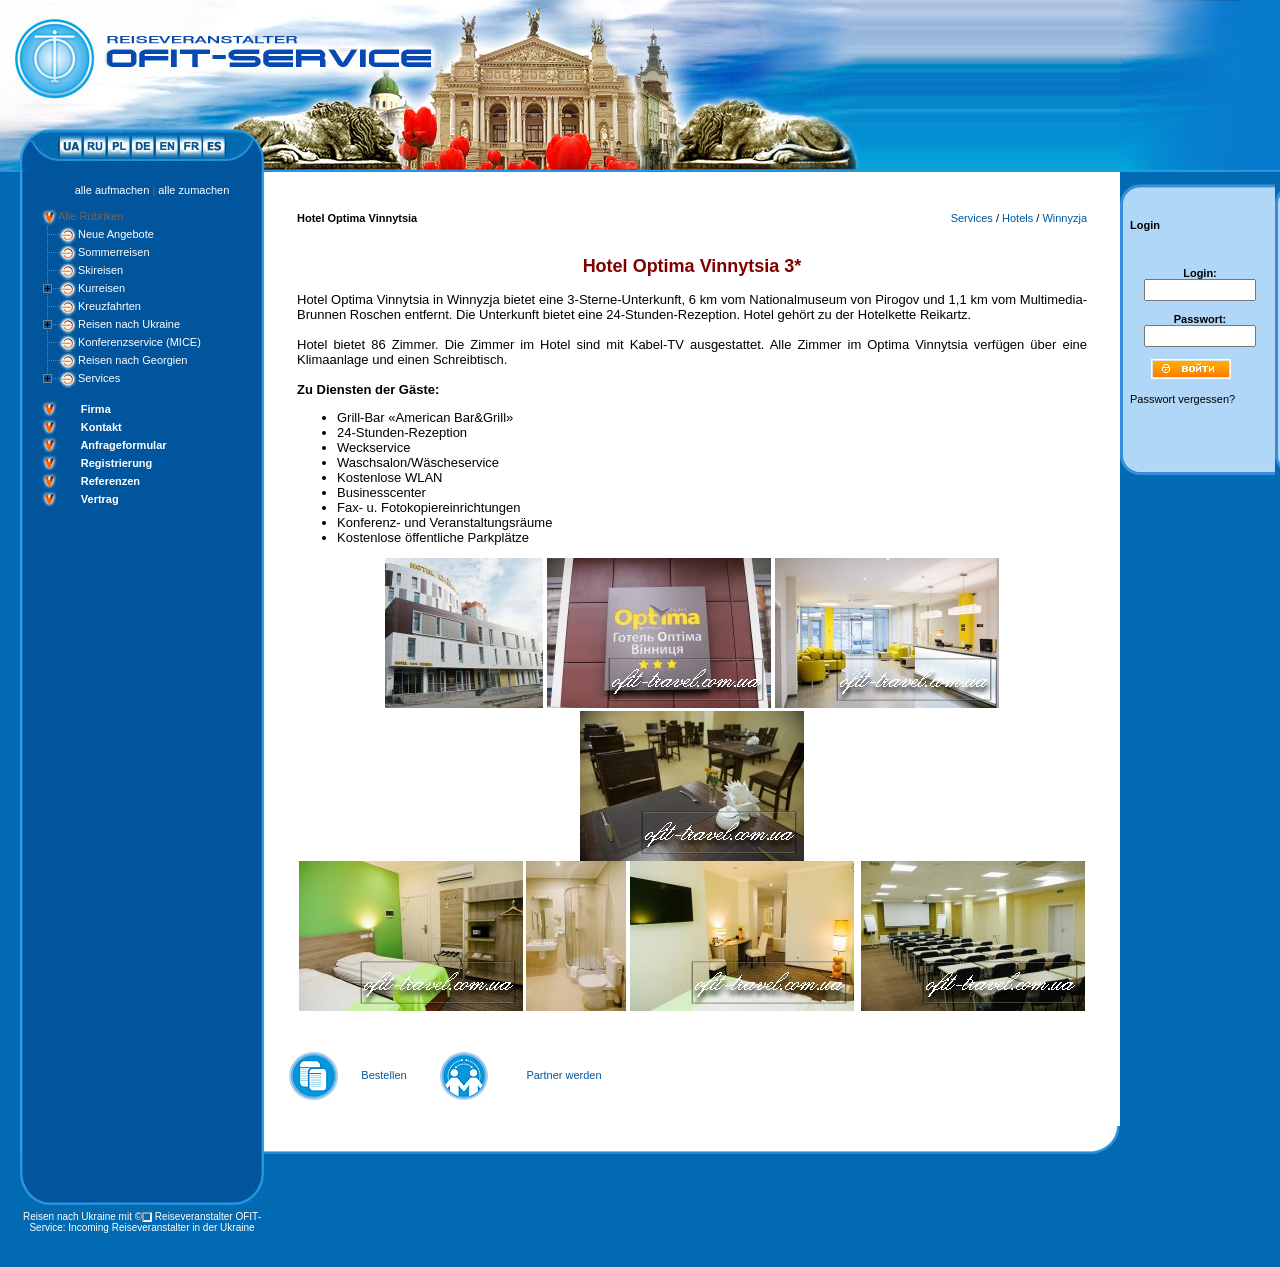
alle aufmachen (112, 190)
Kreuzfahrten (109, 306)
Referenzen (110, 481)
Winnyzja (1064, 218)
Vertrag (100, 499)
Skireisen (100, 270)
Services (99, 378)
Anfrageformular (123, 445)
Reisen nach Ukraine (129, 324)
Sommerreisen (114, 252)
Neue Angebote (116, 234)
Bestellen (383, 1075)
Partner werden (563, 1075)
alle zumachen (193, 190)
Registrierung (117, 463)
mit (125, 1216)
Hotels (1017, 218)
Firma (96, 409)
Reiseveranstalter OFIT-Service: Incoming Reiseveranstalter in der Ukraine (145, 1222)
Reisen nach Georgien (132, 360)
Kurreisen (101, 288)
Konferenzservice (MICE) (139, 342)
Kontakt (101, 427)
